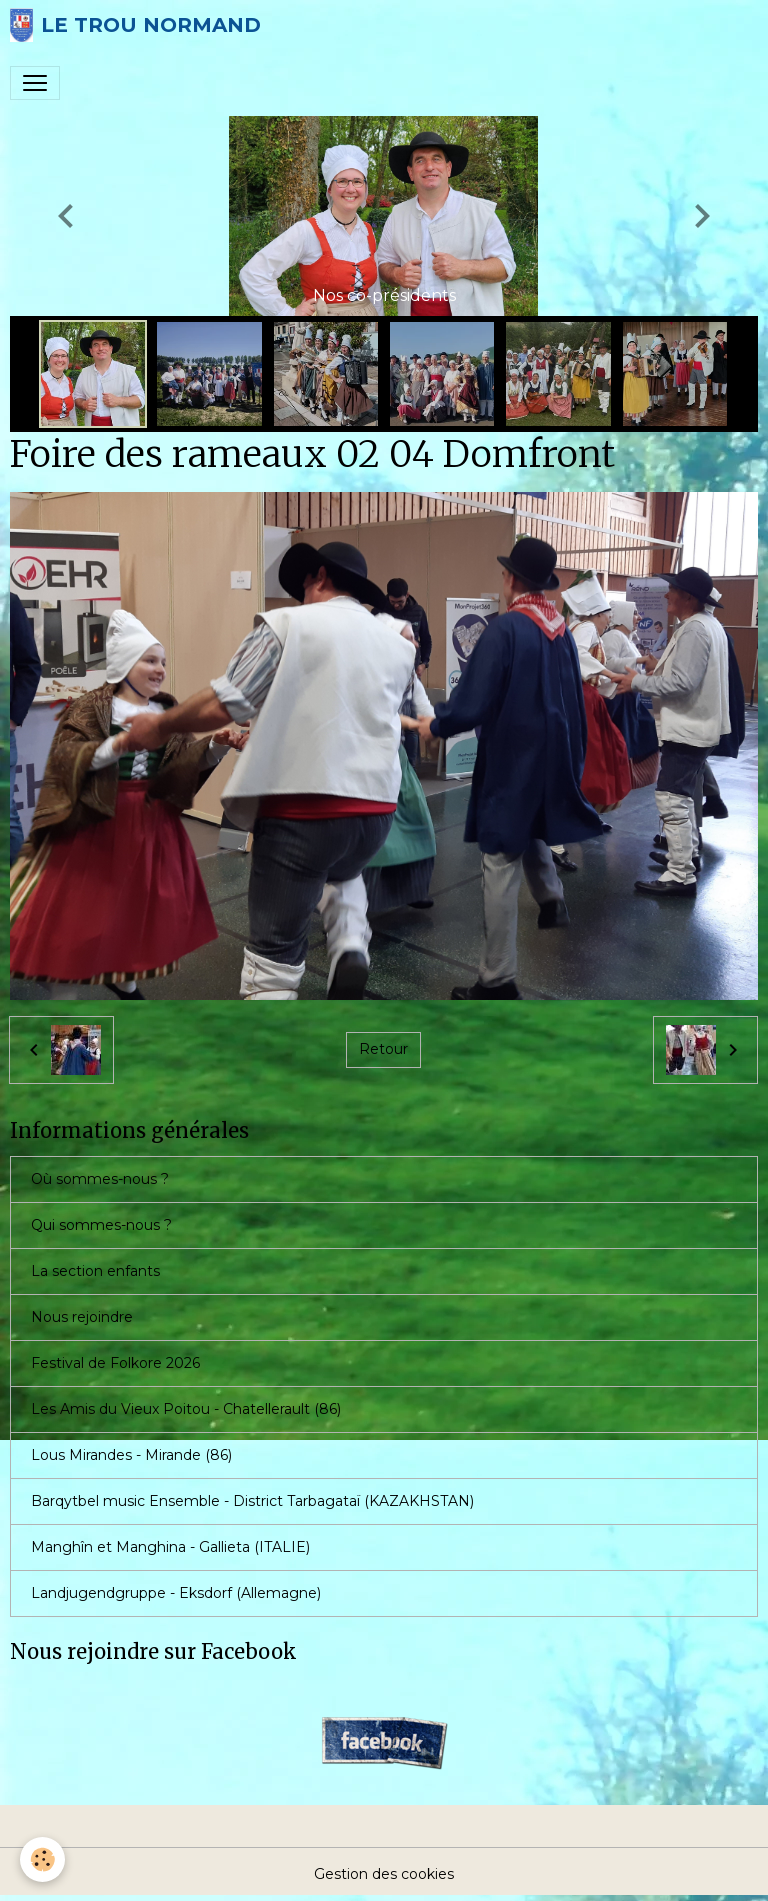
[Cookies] (42, 1859)
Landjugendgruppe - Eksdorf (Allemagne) (176, 1593)
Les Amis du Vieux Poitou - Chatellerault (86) (186, 1409)
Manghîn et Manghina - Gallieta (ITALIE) (170, 1547)
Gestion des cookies (384, 1874)
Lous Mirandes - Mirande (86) (131, 1455)
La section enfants (95, 1271)
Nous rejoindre (82, 1317)
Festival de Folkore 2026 (115, 1363)
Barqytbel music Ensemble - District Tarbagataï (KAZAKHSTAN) (252, 1501)
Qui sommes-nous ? (101, 1225)
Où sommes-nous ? (100, 1179)
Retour (383, 1049)
